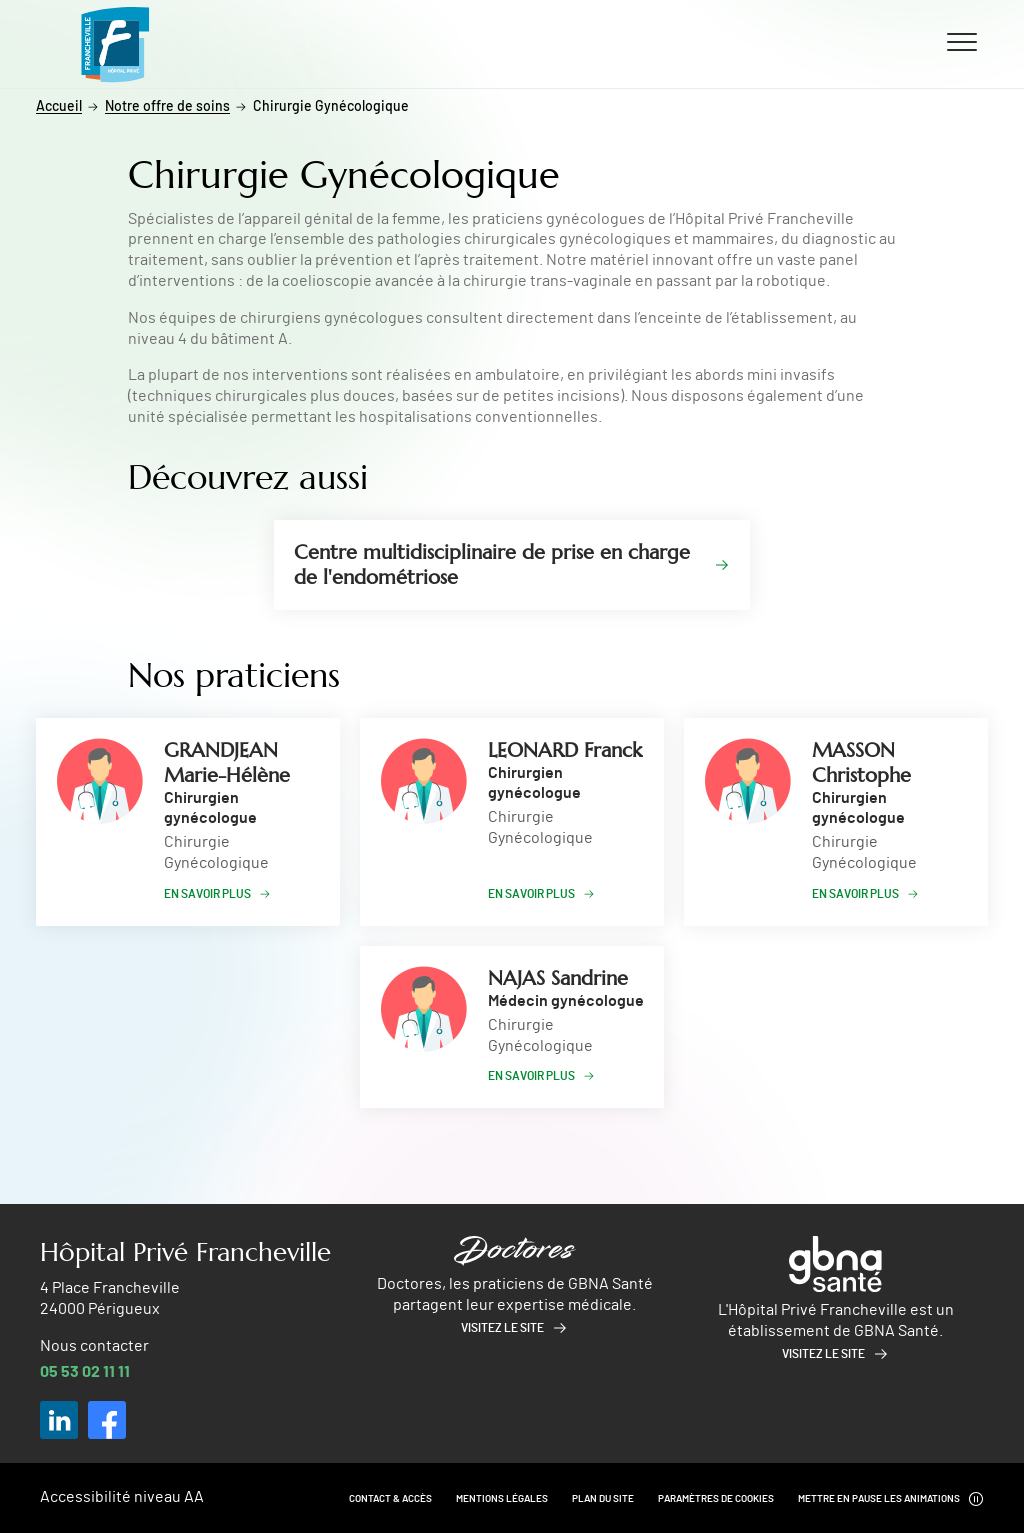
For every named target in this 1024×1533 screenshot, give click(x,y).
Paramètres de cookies (716, 1499)
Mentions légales (502, 1499)
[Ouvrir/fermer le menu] (962, 41)
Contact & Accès (390, 1499)
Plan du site (603, 1499)
